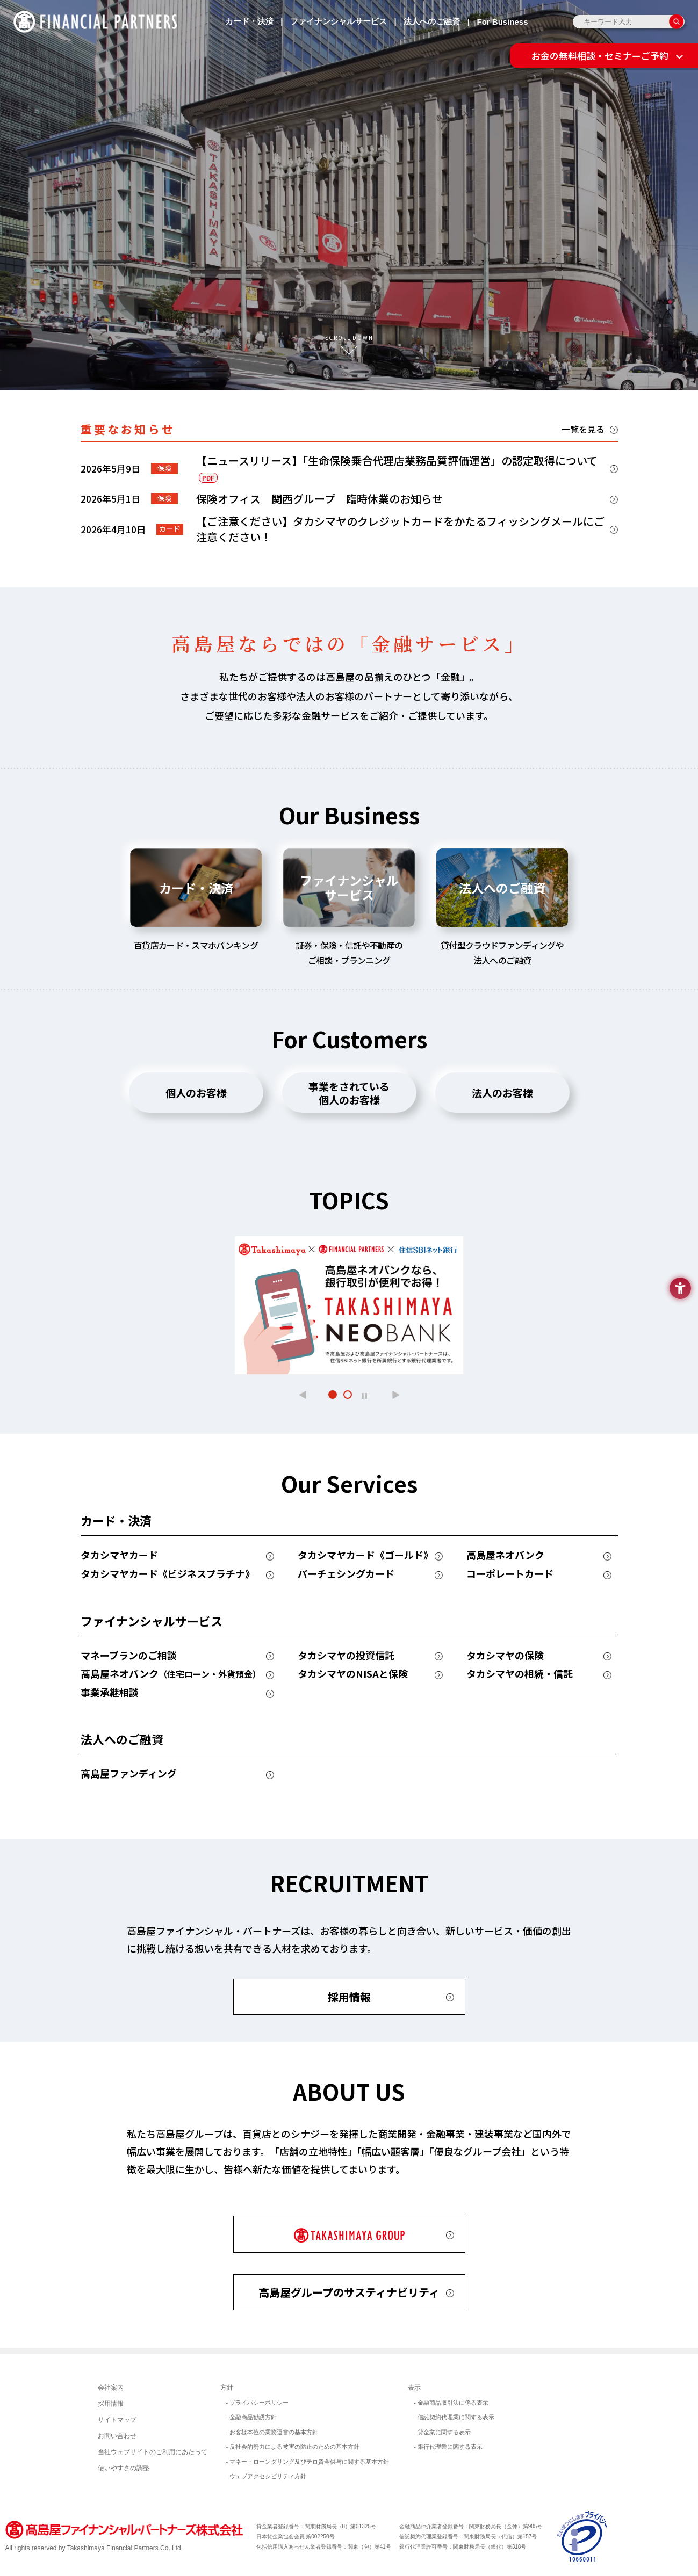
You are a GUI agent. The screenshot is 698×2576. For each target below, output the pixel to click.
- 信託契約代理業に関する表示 (454, 2417)
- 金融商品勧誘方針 (251, 2417)
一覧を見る (583, 429)
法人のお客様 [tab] (502, 1092)
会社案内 (111, 2387)
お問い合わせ (117, 2436)
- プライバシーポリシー (257, 2402)
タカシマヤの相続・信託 (519, 1674)
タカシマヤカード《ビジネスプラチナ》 (168, 1574)
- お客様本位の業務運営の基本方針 (272, 2432)
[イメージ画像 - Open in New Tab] (582, 2536)
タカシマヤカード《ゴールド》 (365, 1555)
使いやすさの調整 (123, 2468)
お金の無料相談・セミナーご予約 (599, 55)
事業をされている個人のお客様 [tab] (349, 1093)
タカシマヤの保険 (505, 1655)
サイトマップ (117, 2419)
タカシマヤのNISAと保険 (353, 1674)
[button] (302, 1395)
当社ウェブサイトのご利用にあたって (152, 2452)
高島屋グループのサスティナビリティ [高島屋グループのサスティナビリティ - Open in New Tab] (349, 2292)
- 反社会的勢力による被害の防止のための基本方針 (293, 2446)
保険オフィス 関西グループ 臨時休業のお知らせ (319, 498)
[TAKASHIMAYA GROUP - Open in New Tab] (349, 2234)
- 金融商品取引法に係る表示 (451, 2402)
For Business (502, 21)
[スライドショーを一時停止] (364, 1394)
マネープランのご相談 (129, 1655)
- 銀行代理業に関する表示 (448, 2446)
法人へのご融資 (432, 21)
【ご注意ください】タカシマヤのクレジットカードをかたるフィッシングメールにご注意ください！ (400, 529)
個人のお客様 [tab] (196, 1092)
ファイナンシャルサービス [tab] (349, 887)
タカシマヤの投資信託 (346, 1655)
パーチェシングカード (346, 1574)
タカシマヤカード (119, 1555)
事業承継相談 (110, 1693)
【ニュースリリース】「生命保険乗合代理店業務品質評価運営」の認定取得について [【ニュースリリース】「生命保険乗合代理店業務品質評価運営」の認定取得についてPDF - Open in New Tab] (397, 468)
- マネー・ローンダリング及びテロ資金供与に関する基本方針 (308, 2461)
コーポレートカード (509, 1574)
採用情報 (349, 1997)
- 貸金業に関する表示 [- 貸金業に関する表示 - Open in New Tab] (442, 2432)
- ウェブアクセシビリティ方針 (266, 2476)
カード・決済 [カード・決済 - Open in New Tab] (249, 21)
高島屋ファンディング (129, 1774)
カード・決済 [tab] (196, 888)
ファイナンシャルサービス (338, 21)
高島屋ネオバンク (505, 1555)
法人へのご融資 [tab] (502, 888)
